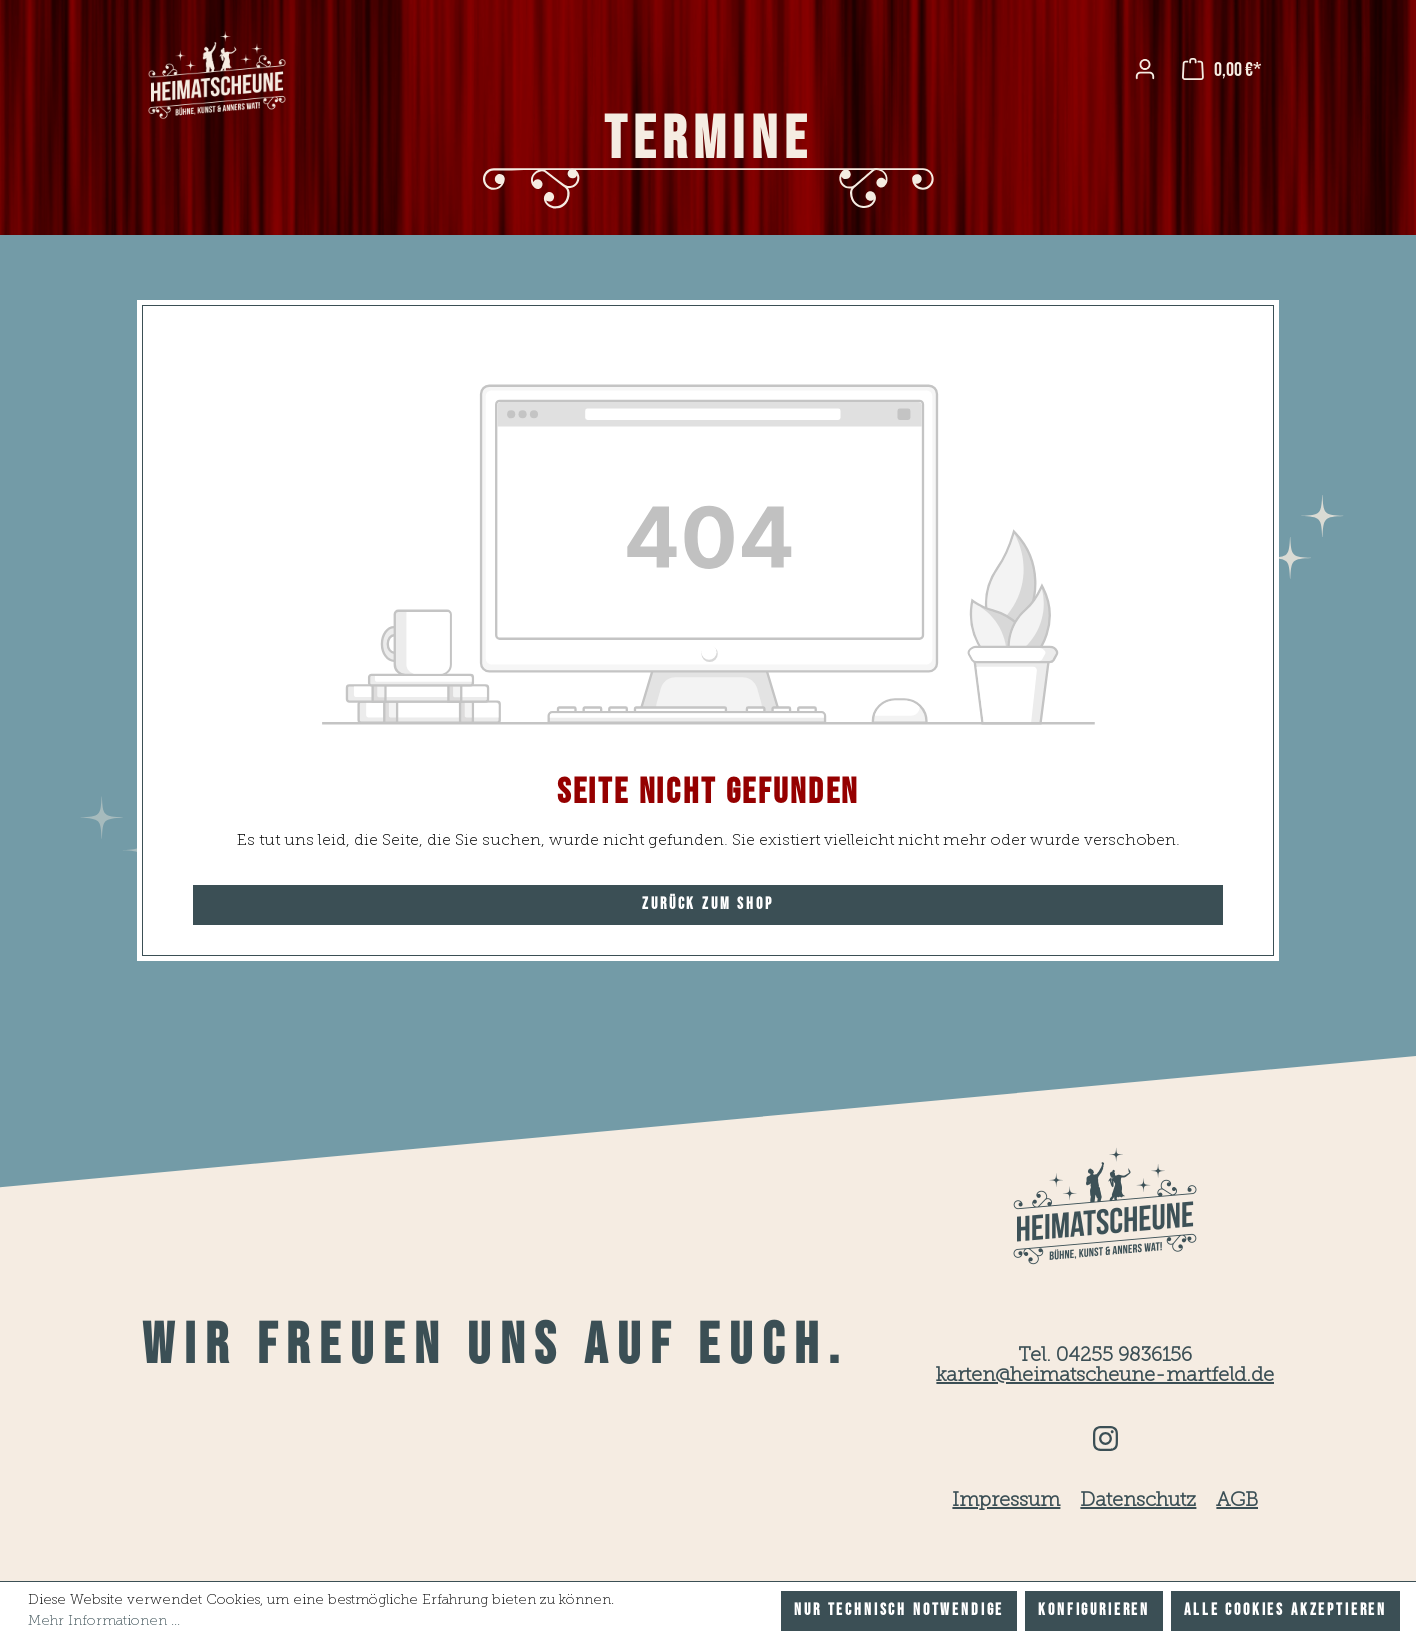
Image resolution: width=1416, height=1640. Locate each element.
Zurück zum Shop (707, 904)
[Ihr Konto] (1145, 69)
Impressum (1006, 1501)
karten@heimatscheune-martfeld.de (1105, 1376)
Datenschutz (1138, 1501)
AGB (1237, 1501)
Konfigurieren (1094, 1610)
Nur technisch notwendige (899, 1610)
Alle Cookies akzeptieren (1285, 1610)
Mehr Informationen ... (104, 1621)
